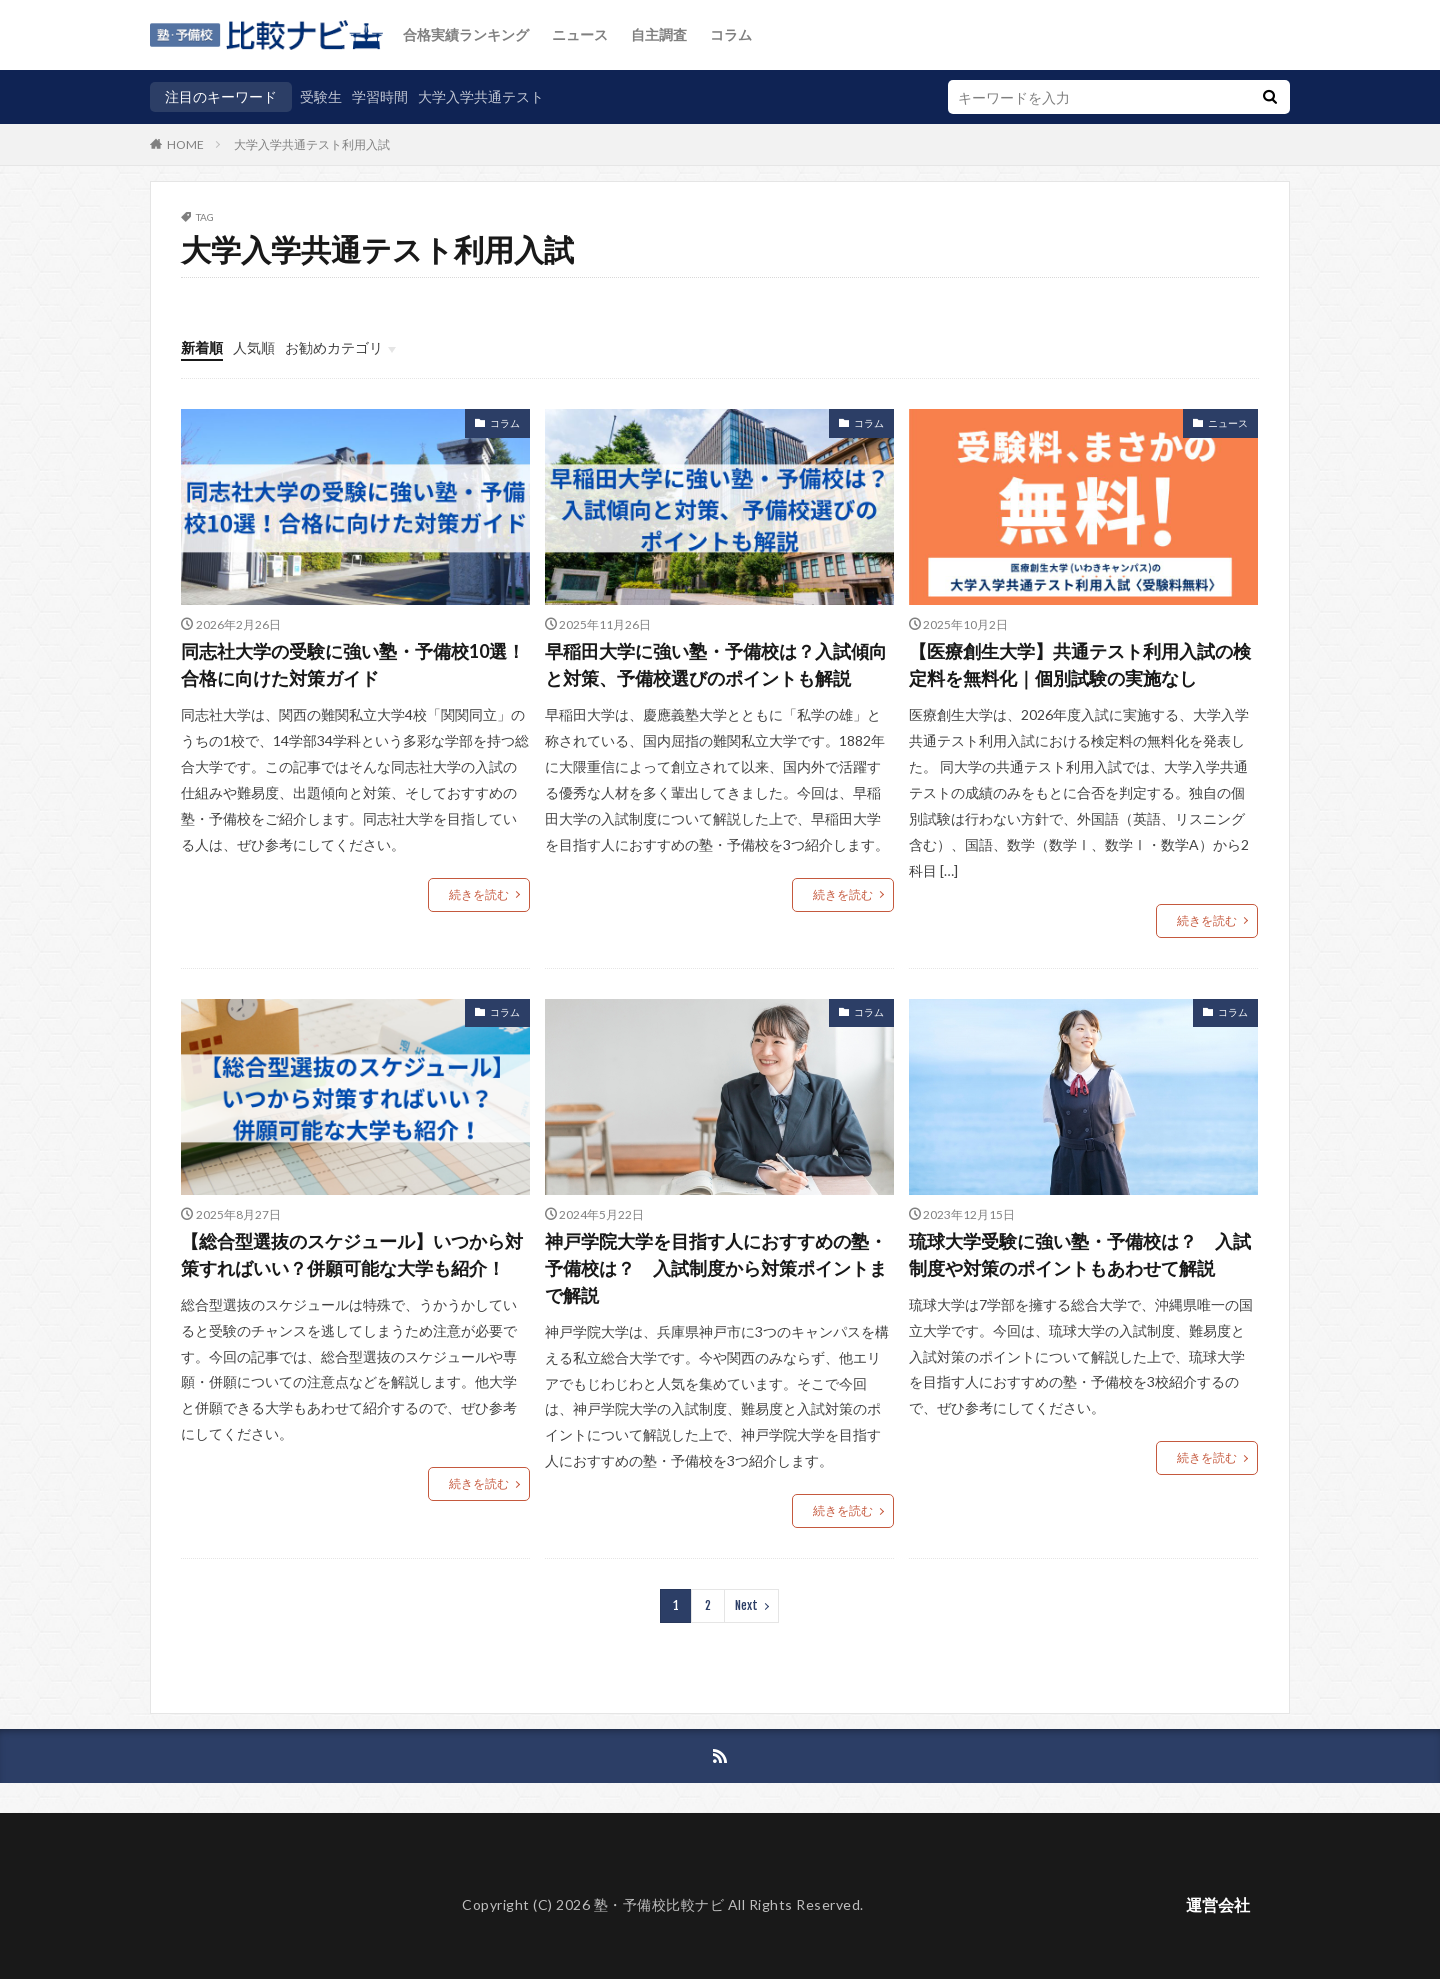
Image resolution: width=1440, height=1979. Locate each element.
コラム (731, 34)
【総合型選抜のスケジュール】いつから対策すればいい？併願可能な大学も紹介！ (352, 1254)
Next (746, 1605)
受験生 (321, 96)
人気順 (254, 347)
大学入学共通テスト (481, 96)
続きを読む (479, 894)
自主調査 (659, 34)
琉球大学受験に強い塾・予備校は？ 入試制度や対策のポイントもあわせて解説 (1080, 1254)
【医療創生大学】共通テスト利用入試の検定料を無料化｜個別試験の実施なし (1080, 664)
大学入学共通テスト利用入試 (312, 144)
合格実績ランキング (466, 34)
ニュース (580, 34)
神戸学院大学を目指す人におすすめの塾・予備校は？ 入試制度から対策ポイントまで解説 (716, 1268)
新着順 (202, 347)
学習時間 (380, 96)
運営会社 (1218, 1904)
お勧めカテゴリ (334, 347)
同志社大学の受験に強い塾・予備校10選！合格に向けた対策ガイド (353, 664)
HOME (185, 144)
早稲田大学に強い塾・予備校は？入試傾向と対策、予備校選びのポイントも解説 (716, 664)
